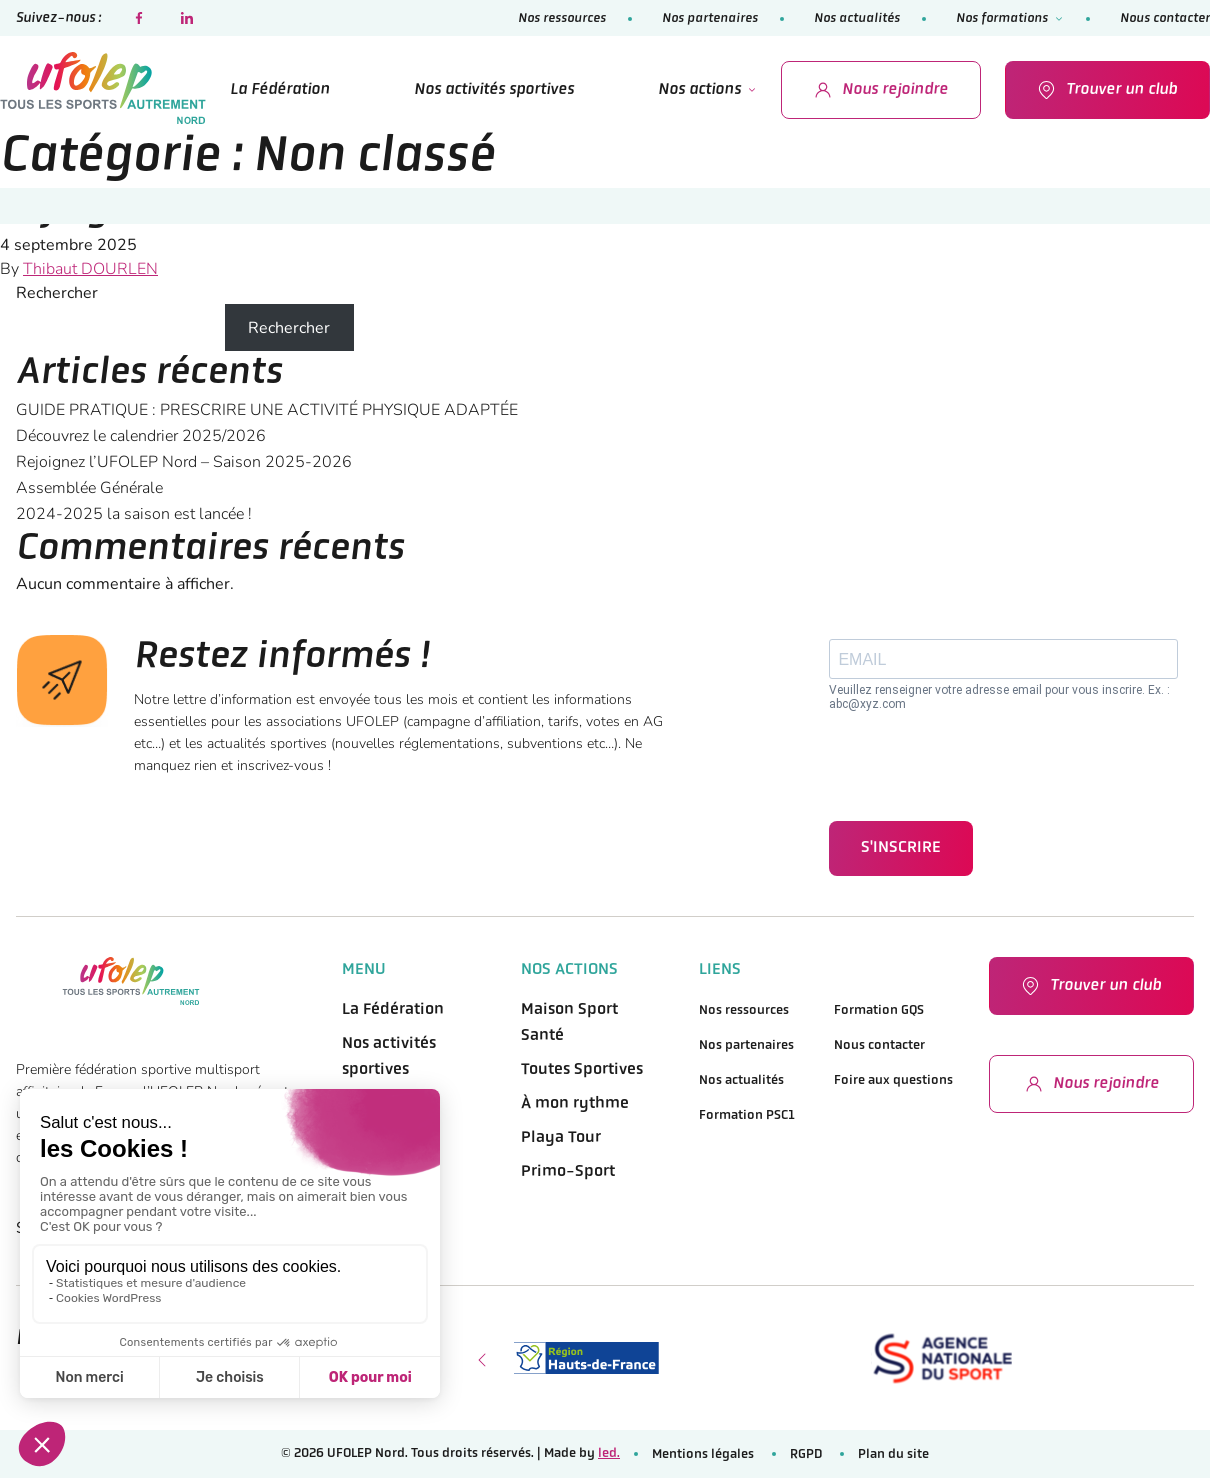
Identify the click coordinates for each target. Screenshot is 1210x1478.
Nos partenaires (710, 18)
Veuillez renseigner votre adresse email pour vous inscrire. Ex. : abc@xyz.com (999, 697)
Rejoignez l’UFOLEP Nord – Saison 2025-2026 (389, 210)
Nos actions (699, 90)
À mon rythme (575, 1104)
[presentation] (981, 766)
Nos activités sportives (494, 90)
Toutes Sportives (582, 1070)
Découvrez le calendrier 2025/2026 (141, 436)
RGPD (806, 1454)
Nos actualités (857, 18)
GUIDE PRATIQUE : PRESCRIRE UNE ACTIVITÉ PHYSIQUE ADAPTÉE (267, 410)
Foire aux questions (893, 1080)
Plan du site (893, 1454)
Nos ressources (562, 18)
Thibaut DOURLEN (90, 269)
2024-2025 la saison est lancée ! (134, 514)
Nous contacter (1165, 18)
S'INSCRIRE (901, 848)
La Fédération (280, 90)
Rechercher (57, 293)
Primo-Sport (568, 1172)
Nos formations (1002, 18)
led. (609, 1453)
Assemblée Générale (89, 488)
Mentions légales (703, 1454)
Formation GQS (879, 1010)
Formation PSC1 (747, 1115)
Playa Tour (561, 1138)
